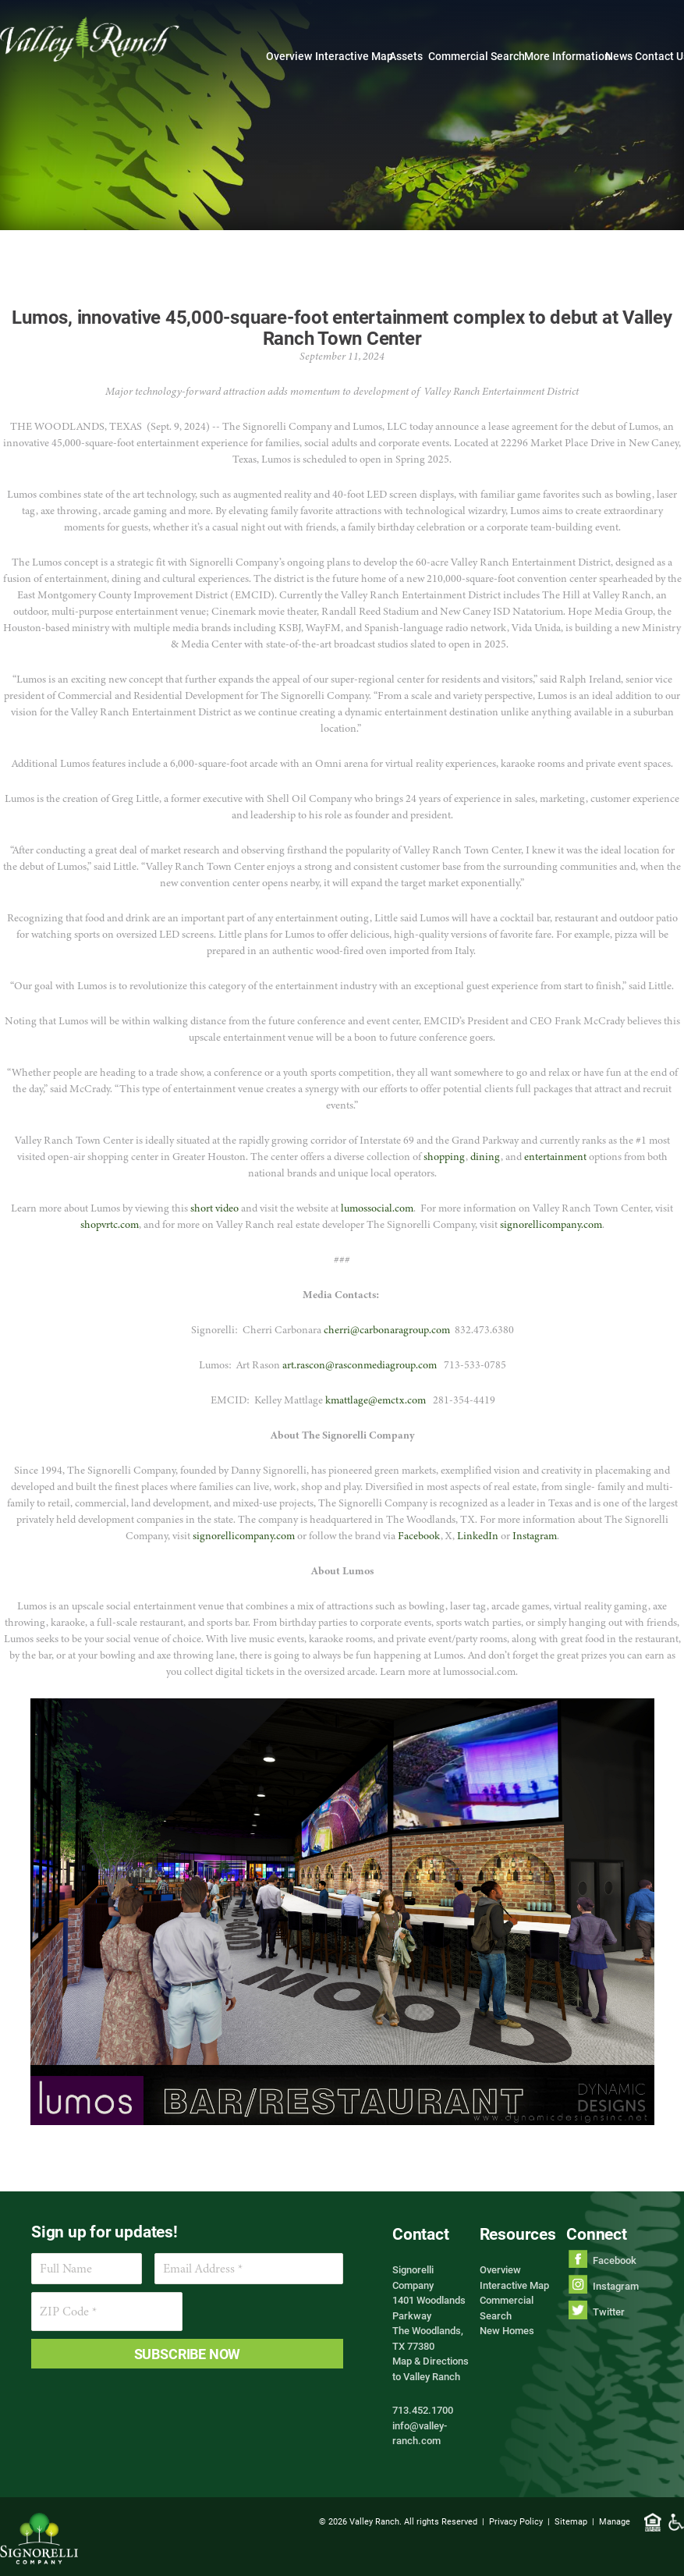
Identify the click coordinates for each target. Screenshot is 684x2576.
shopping (445, 1156)
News (619, 55)
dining (485, 1156)
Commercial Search (476, 55)
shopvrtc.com (109, 1224)
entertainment (555, 1156)
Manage (614, 2521)
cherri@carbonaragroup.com (387, 1329)
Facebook (418, 1535)
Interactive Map (354, 55)
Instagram (534, 1535)
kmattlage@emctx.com (375, 1400)
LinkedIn (477, 1535)
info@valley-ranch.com (419, 2433)
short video (214, 1208)
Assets (406, 55)
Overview (289, 55)
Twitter (609, 2312)
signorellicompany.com (551, 1224)
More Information (567, 55)
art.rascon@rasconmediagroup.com (359, 1364)
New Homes (507, 2330)
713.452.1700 (422, 2410)
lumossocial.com (377, 1208)
